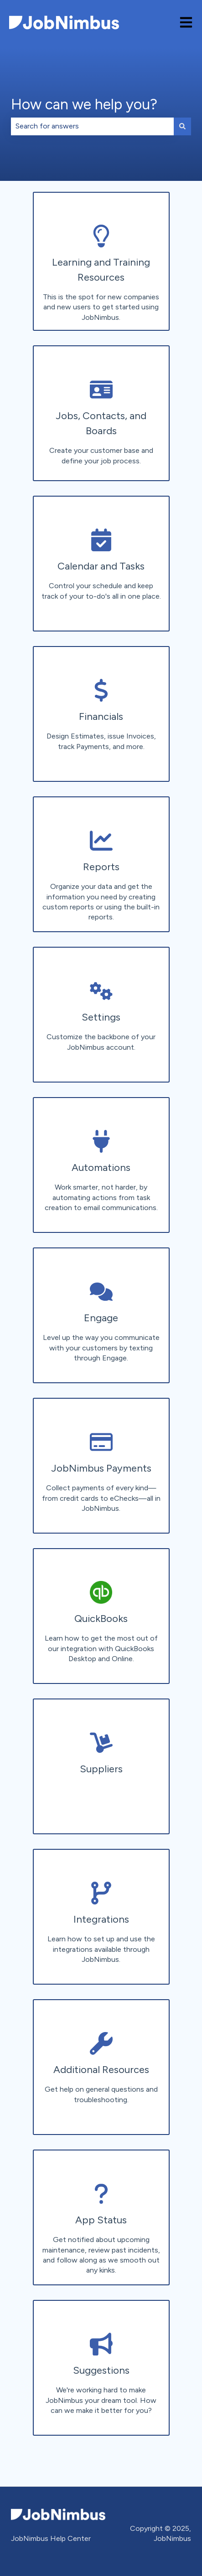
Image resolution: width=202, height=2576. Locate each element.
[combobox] (92, 126)
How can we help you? (84, 104)
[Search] (182, 126)
